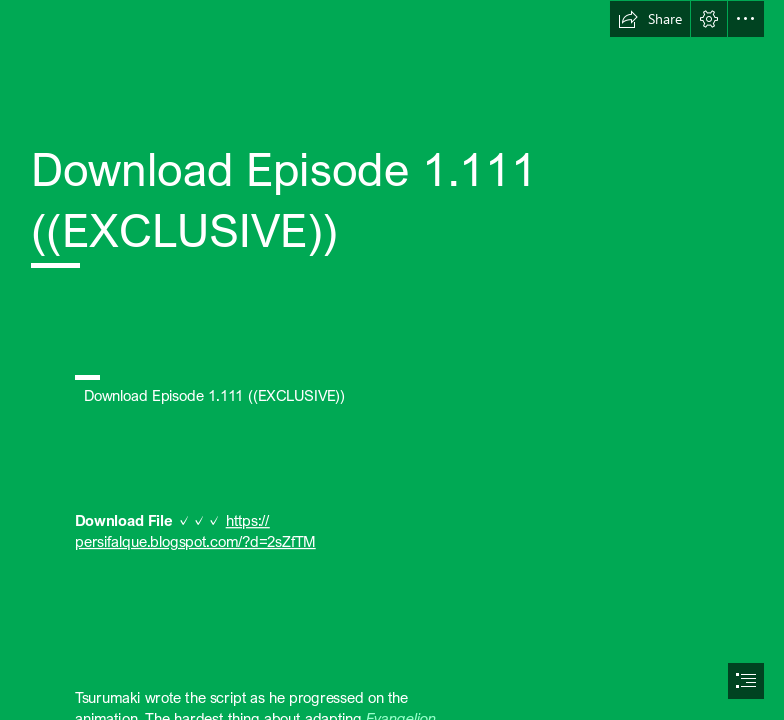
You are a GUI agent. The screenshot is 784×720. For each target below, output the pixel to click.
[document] (392, 360)
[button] (650, 19)
